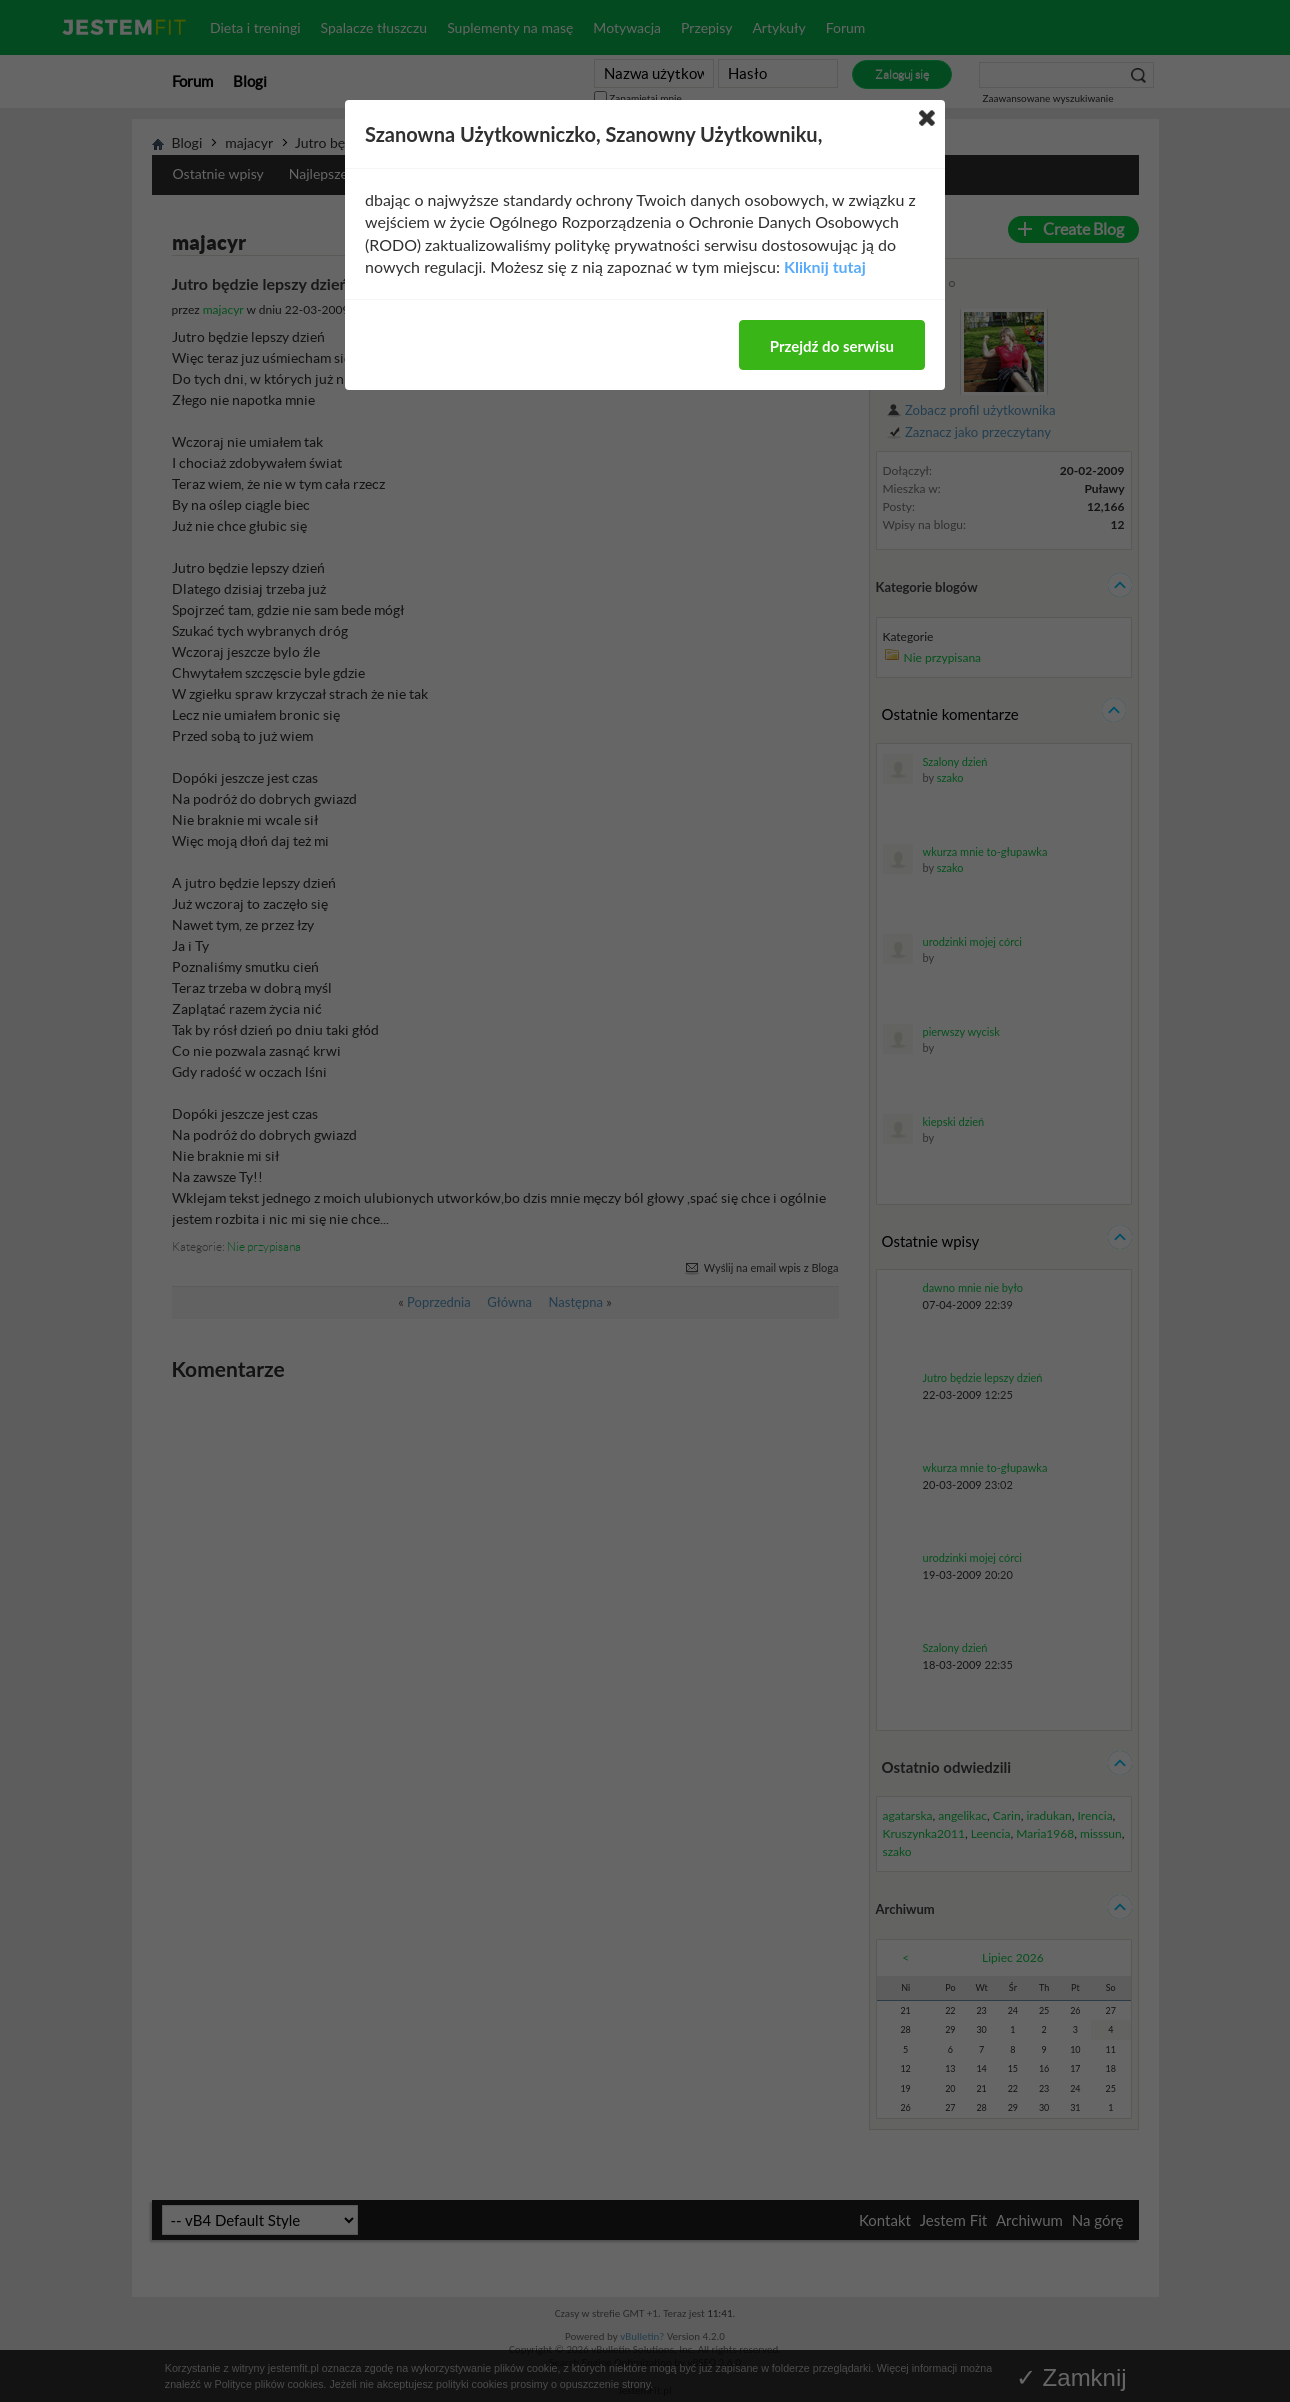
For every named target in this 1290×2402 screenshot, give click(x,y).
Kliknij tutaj (825, 266)
